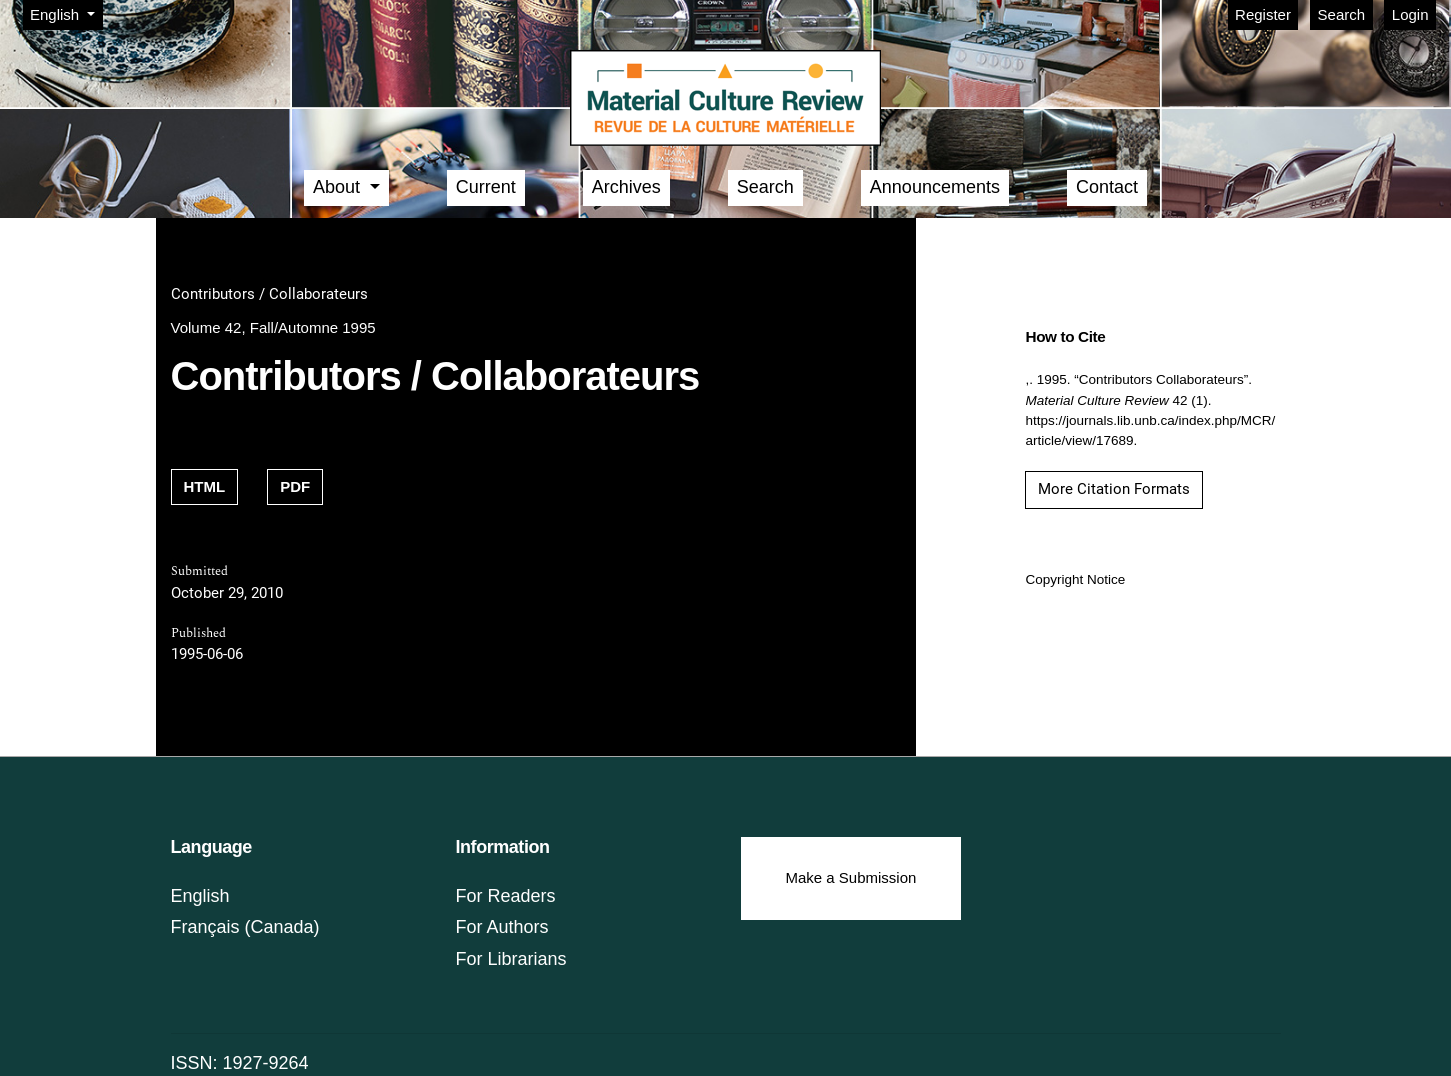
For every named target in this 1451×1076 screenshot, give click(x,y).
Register (1263, 14)
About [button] (339, 187)
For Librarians (511, 959)
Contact (1107, 187)
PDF (295, 486)
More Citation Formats (1114, 489)
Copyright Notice (1075, 579)
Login (1410, 14)
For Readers (506, 896)
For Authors (502, 927)
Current (486, 187)
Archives (626, 187)
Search (1342, 14)
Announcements (935, 187)
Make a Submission (851, 877)
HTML (205, 486)
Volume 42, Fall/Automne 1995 (273, 327)
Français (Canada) (245, 927)
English (66, 13)
